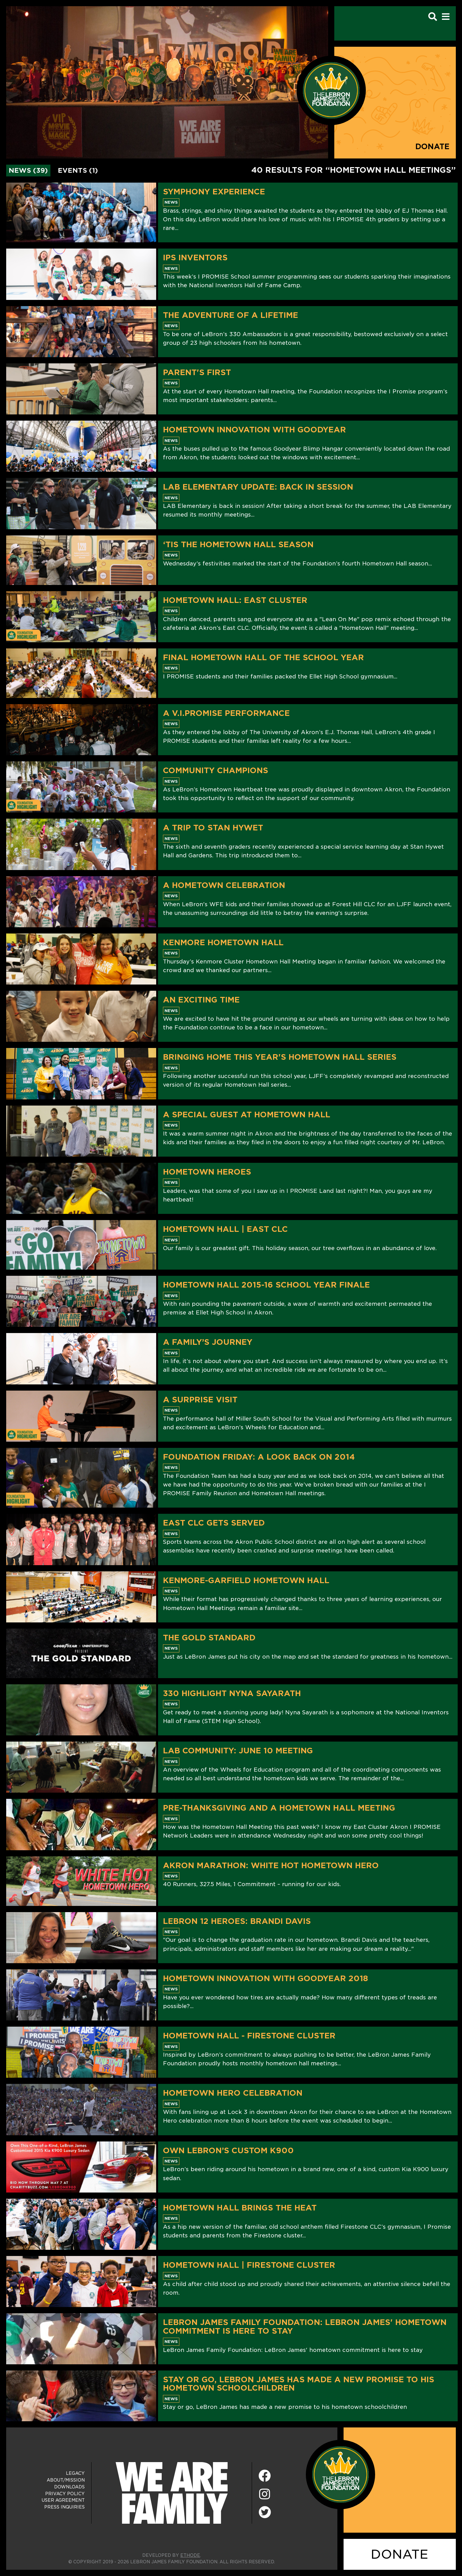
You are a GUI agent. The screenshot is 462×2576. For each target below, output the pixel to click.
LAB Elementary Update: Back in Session (258, 486)
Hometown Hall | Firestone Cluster (249, 2265)
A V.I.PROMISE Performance (226, 713)
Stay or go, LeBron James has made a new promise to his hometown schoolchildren (298, 2384)
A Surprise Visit (200, 1399)
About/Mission (66, 2480)
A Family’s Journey (207, 1342)
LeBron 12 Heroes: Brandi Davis (237, 1921)
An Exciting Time (201, 999)
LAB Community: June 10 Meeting (238, 1750)
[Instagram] (265, 2494)
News (171, 202)
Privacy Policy (65, 2493)
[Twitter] (265, 2511)
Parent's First (197, 372)
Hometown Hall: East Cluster (235, 600)
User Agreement (63, 2500)
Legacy (75, 2473)
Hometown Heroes (207, 1171)
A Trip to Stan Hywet (213, 827)
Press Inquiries (64, 2507)
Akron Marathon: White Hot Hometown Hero (271, 1865)
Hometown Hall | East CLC (225, 1229)
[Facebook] (265, 2476)
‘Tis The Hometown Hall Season (238, 544)
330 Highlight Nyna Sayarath (232, 1693)
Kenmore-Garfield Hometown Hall (246, 1580)
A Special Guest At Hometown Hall (246, 1114)
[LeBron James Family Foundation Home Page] (340, 2474)
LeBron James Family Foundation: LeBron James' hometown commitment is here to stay (305, 2327)
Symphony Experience (214, 191)
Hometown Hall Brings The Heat (240, 2207)
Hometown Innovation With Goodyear (254, 429)
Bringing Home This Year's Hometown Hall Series (279, 1057)
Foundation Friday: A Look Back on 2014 (259, 1456)
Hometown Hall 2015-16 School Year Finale (266, 1284)
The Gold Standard (209, 1637)
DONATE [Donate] (399, 2554)
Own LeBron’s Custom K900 (228, 2150)
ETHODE (190, 2555)
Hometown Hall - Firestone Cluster (249, 2035)
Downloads (69, 2486)
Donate (432, 146)
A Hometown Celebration (224, 885)
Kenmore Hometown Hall (223, 942)
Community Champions (215, 770)
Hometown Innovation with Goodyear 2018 (265, 1978)
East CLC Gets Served (214, 1522)
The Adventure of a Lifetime (230, 315)
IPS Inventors (195, 257)
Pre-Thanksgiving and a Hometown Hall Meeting (279, 1807)
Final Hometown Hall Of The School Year (263, 657)
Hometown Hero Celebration (232, 2093)
